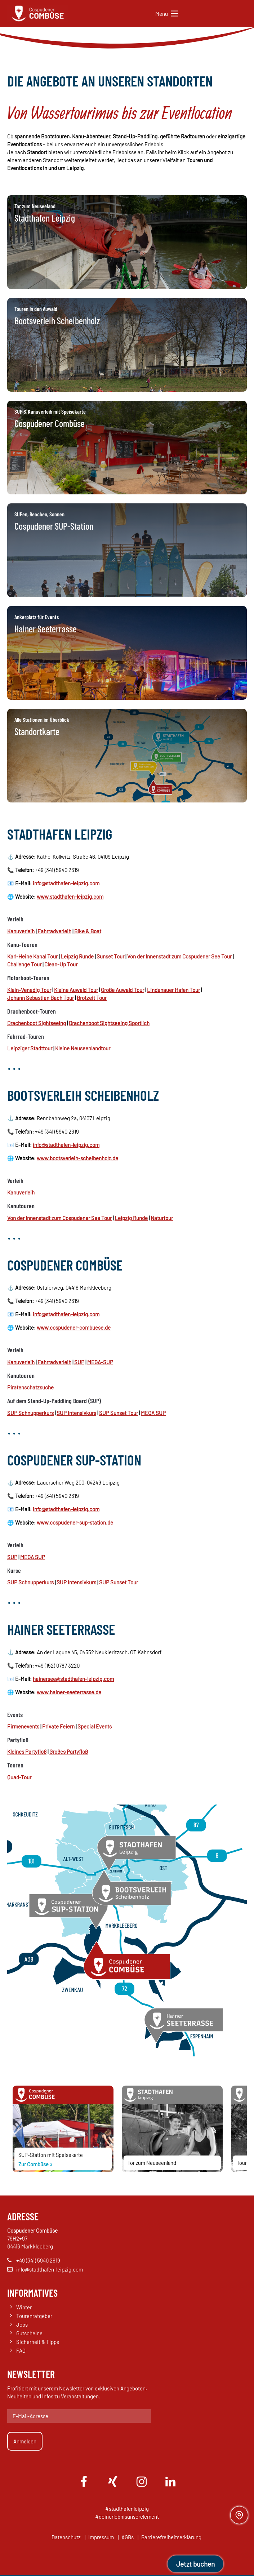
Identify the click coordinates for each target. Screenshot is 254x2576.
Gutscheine (29, 2334)
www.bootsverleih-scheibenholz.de (77, 1158)
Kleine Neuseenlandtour (82, 1048)
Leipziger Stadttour (29, 1048)
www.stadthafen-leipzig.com (70, 896)
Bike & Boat (87, 931)
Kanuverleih (21, 931)
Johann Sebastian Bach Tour (40, 998)
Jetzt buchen (195, 2564)
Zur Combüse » (35, 2164)
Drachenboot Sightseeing (36, 1023)
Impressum (101, 2538)
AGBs (127, 2538)
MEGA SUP (153, 1413)
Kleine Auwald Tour (76, 990)
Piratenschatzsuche (30, 1387)
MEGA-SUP (100, 1362)
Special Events (94, 1726)
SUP (79, 1362)
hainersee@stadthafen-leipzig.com (73, 1679)
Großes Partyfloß (68, 1751)
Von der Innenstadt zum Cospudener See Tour (179, 956)
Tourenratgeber (34, 2317)
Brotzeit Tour (92, 998)
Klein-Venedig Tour (29, 990)
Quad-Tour (19, 1777)
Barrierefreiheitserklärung (171, 2538)
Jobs (22, 2325)
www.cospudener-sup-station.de (75, 1522)
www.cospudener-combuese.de (74, 1327)
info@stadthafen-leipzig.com (66, 883)
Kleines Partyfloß (26, 1751)
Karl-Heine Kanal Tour (32, 956)
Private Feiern (58, 1726)
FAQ (21, 2351)
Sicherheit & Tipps (37, 2343)
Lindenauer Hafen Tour (173, 990)
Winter (24, 2308)
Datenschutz (66, 2538)
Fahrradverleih (54, 931)
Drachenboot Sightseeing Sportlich (109, 1023)
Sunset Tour (110, 956)
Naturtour (162, 1218)
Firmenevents (23, 1726)
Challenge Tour (24, 964)
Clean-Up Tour (60, 964)
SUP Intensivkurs (76, 1413)
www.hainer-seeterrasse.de (69, 1692)
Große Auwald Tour (122, 990)
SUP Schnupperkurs (30, 1413)
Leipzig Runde (77, 956)
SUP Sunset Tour (118, 1413)
